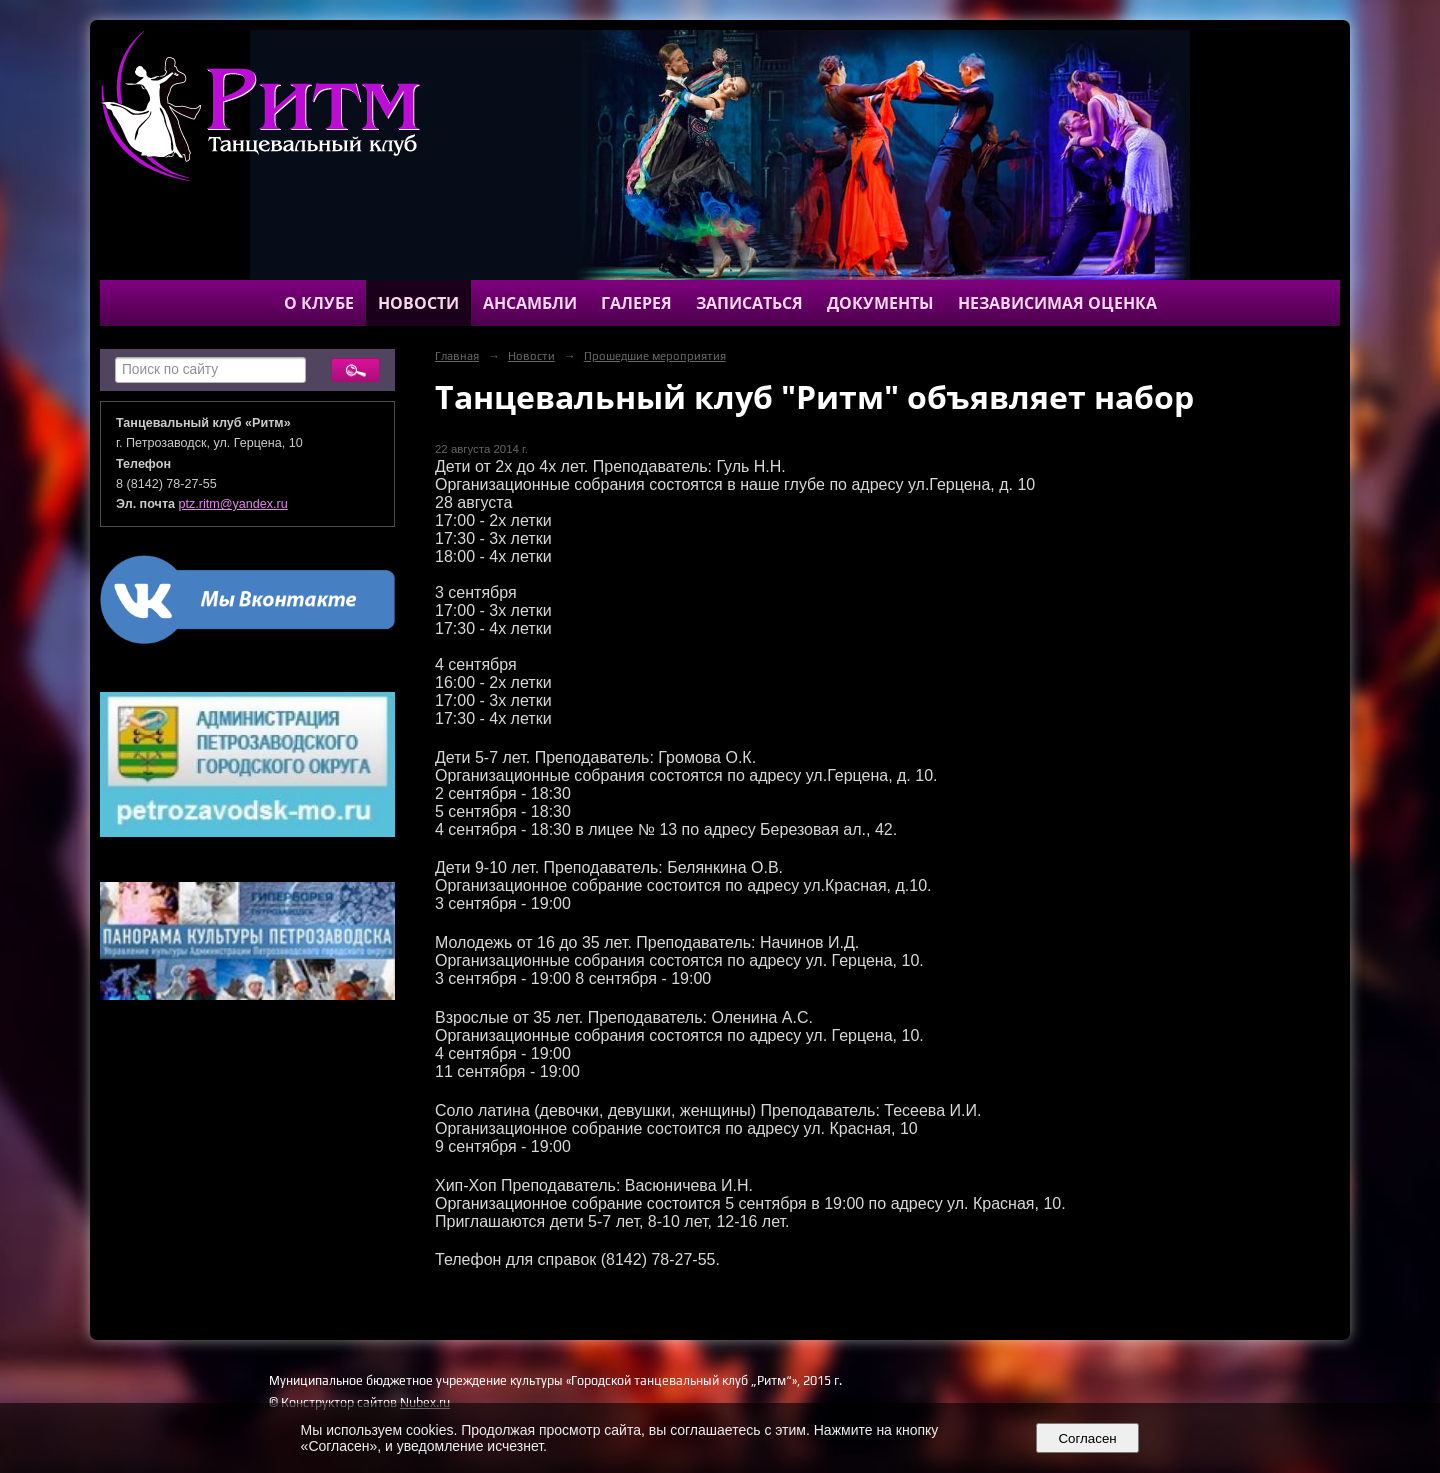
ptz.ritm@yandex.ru (233, 504)
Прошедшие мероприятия (655, 356)
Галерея (636, 303)
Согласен (1087, 1438)
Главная (457, 356)
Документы (880, 303)
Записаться (749, 303)
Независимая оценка (1057, 303)
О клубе (319, 303)
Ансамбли (530, 303)
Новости (418, 303)
